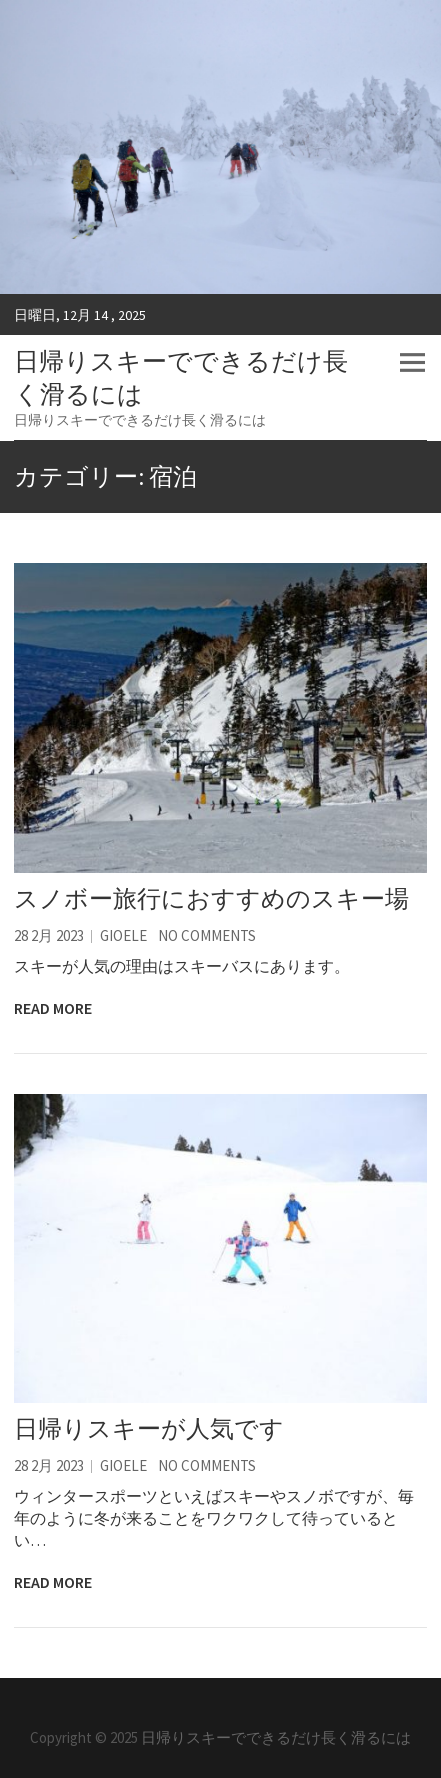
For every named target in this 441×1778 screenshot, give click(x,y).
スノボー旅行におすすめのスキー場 (211, 898)
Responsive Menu (412, 362)
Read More (53, 1008)
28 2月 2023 (49, 935)
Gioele (123, 935)
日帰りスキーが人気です (149, 1428)
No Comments (207, 935)
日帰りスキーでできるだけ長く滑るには (181, 377)
